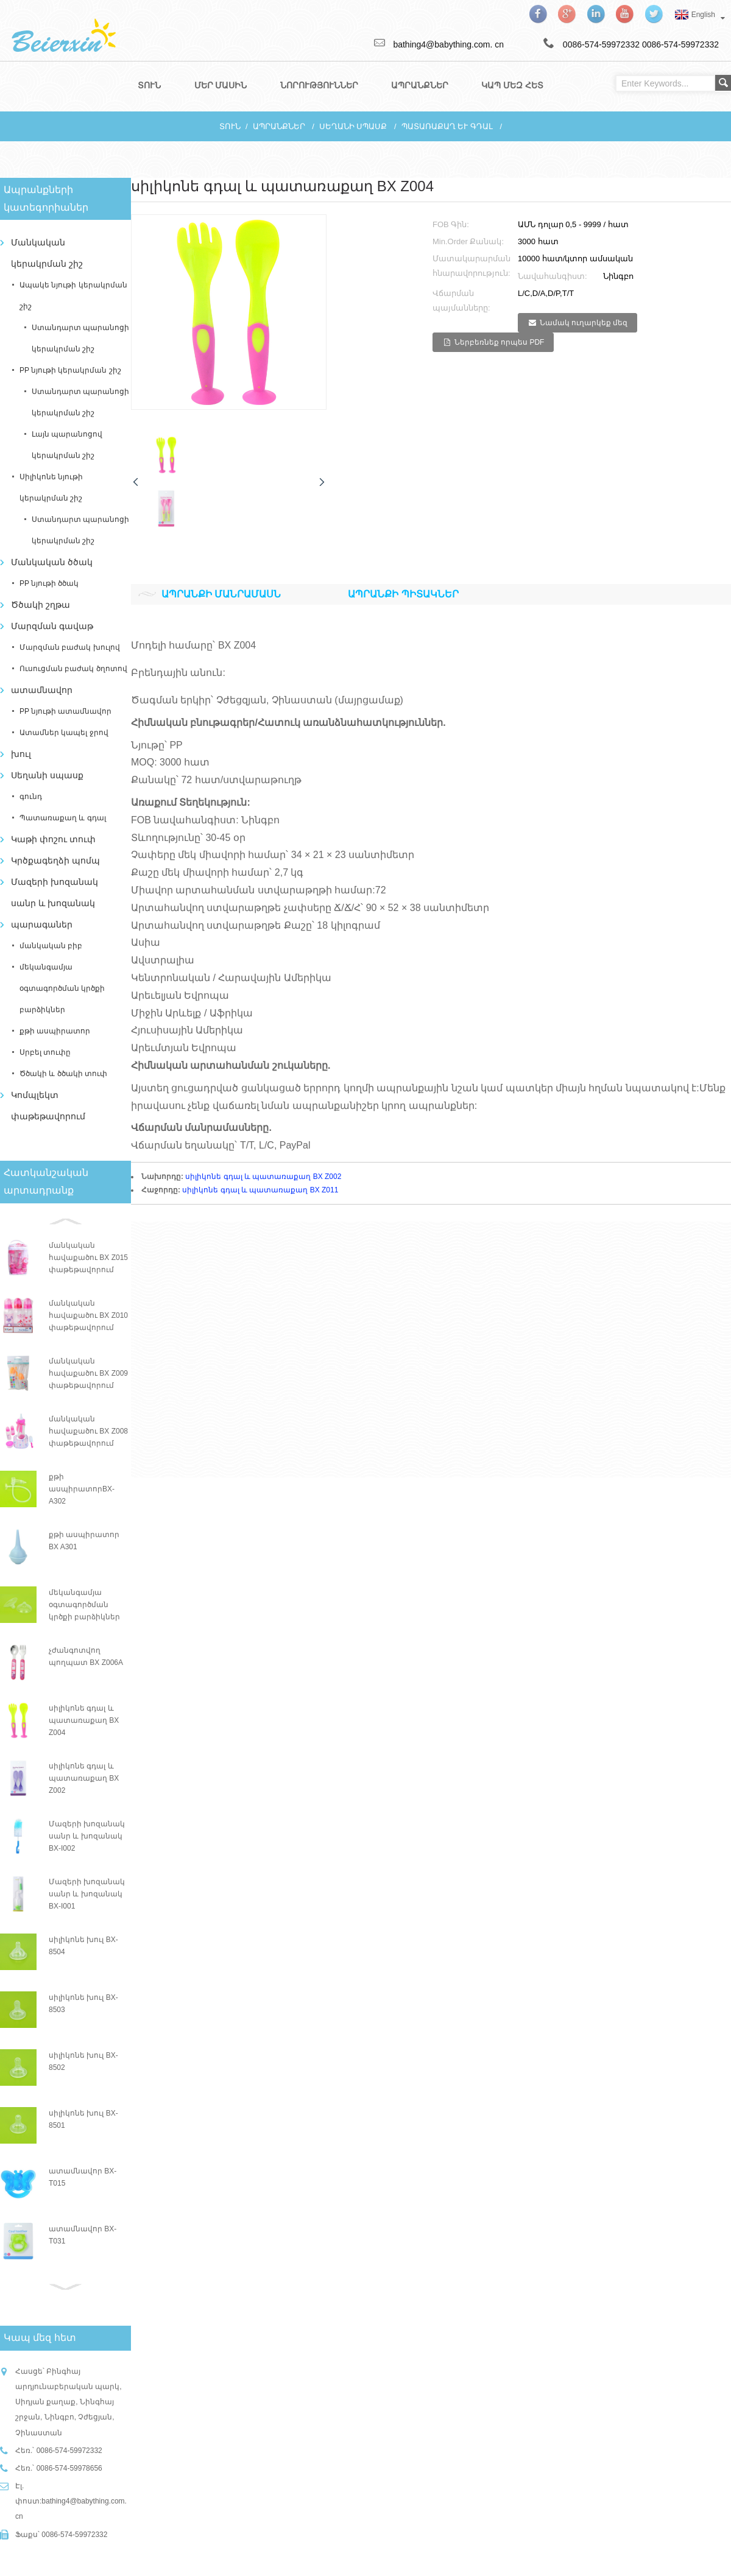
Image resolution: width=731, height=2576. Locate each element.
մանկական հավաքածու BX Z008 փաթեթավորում (88, 1429)
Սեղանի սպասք (353, 125)
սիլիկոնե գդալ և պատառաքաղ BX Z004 (84, 1719)
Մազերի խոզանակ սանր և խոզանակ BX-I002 (87, 1834)
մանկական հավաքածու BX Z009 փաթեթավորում (88, 1372)
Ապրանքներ (279, 125)
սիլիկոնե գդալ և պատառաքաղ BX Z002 (84, 1777)
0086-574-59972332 (680, 44)
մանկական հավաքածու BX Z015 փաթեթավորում (88, 1256)
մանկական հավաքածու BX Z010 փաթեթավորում (88, 1314)
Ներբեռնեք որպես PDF (499, 341)
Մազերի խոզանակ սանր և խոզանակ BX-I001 (87, 1892)
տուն (230, 125)
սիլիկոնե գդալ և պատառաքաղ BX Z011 (260, 1188)
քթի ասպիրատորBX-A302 (82, 1487)
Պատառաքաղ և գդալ (447, 125)
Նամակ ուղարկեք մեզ (584, 321)
